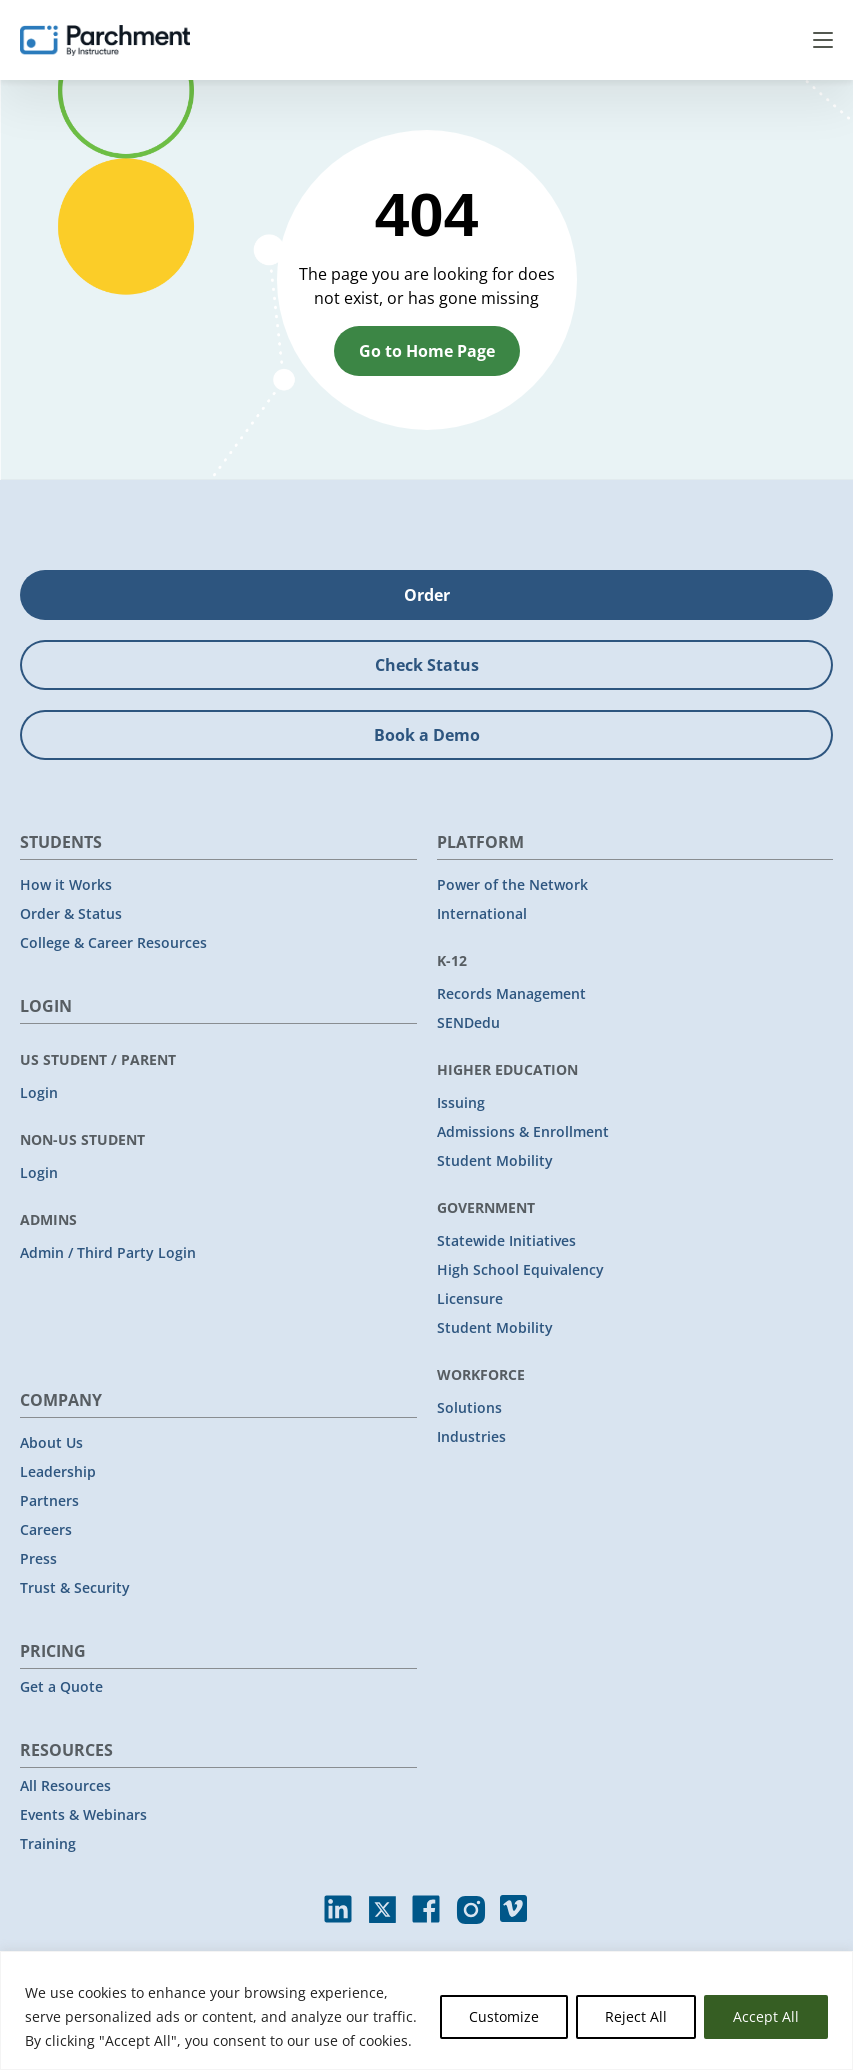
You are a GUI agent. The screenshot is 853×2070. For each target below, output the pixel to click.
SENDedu (468, 1022)
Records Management (511, 993)
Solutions (469, 1407)
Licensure (470, 1298)
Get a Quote (61, 1686)
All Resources (65, 1785)
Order (427, 595)
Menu (823, 40)
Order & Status (71, 913)
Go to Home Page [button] (427, 351)
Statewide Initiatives (506, 1240)
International (482, 913)
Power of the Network (512, 884)
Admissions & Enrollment (523, 1131)
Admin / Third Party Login (108, 1252)
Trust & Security (75, 1587)
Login (39, 1092)
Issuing (461, 1102)
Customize (504, 2016)
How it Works (66, 884)
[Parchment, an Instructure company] (105, 40)
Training (48, 1843)
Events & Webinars (83, 1814)
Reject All (636, 2016)
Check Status (427, 665)
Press (38, 1558)
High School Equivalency (520, 1269)
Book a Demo (427, 735)
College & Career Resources (113, 942)
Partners (49, 1500)
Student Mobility (495, 1160)
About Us (51, 1442)
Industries (471, 1436)
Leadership (58, 1471)
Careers (46, 1529)
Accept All (766, 2016)
